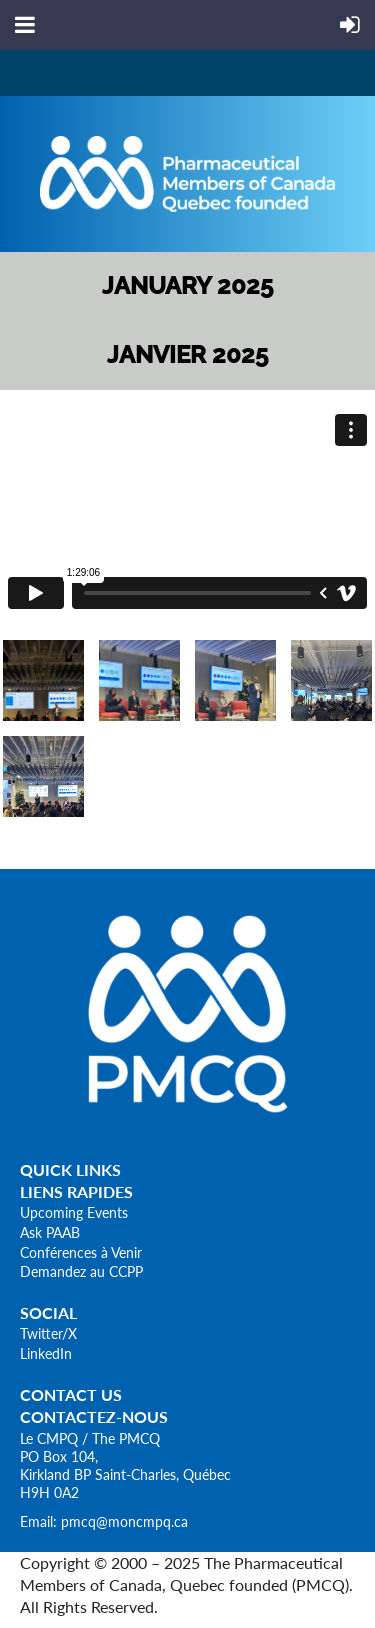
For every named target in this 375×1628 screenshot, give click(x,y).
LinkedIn (46, 1353)
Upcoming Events (74, 1212)
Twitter (41, 1333)
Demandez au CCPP (81, 1271)
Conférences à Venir (81, 1252)
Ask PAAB (50, 1232)
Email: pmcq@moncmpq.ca (104, 1521)
